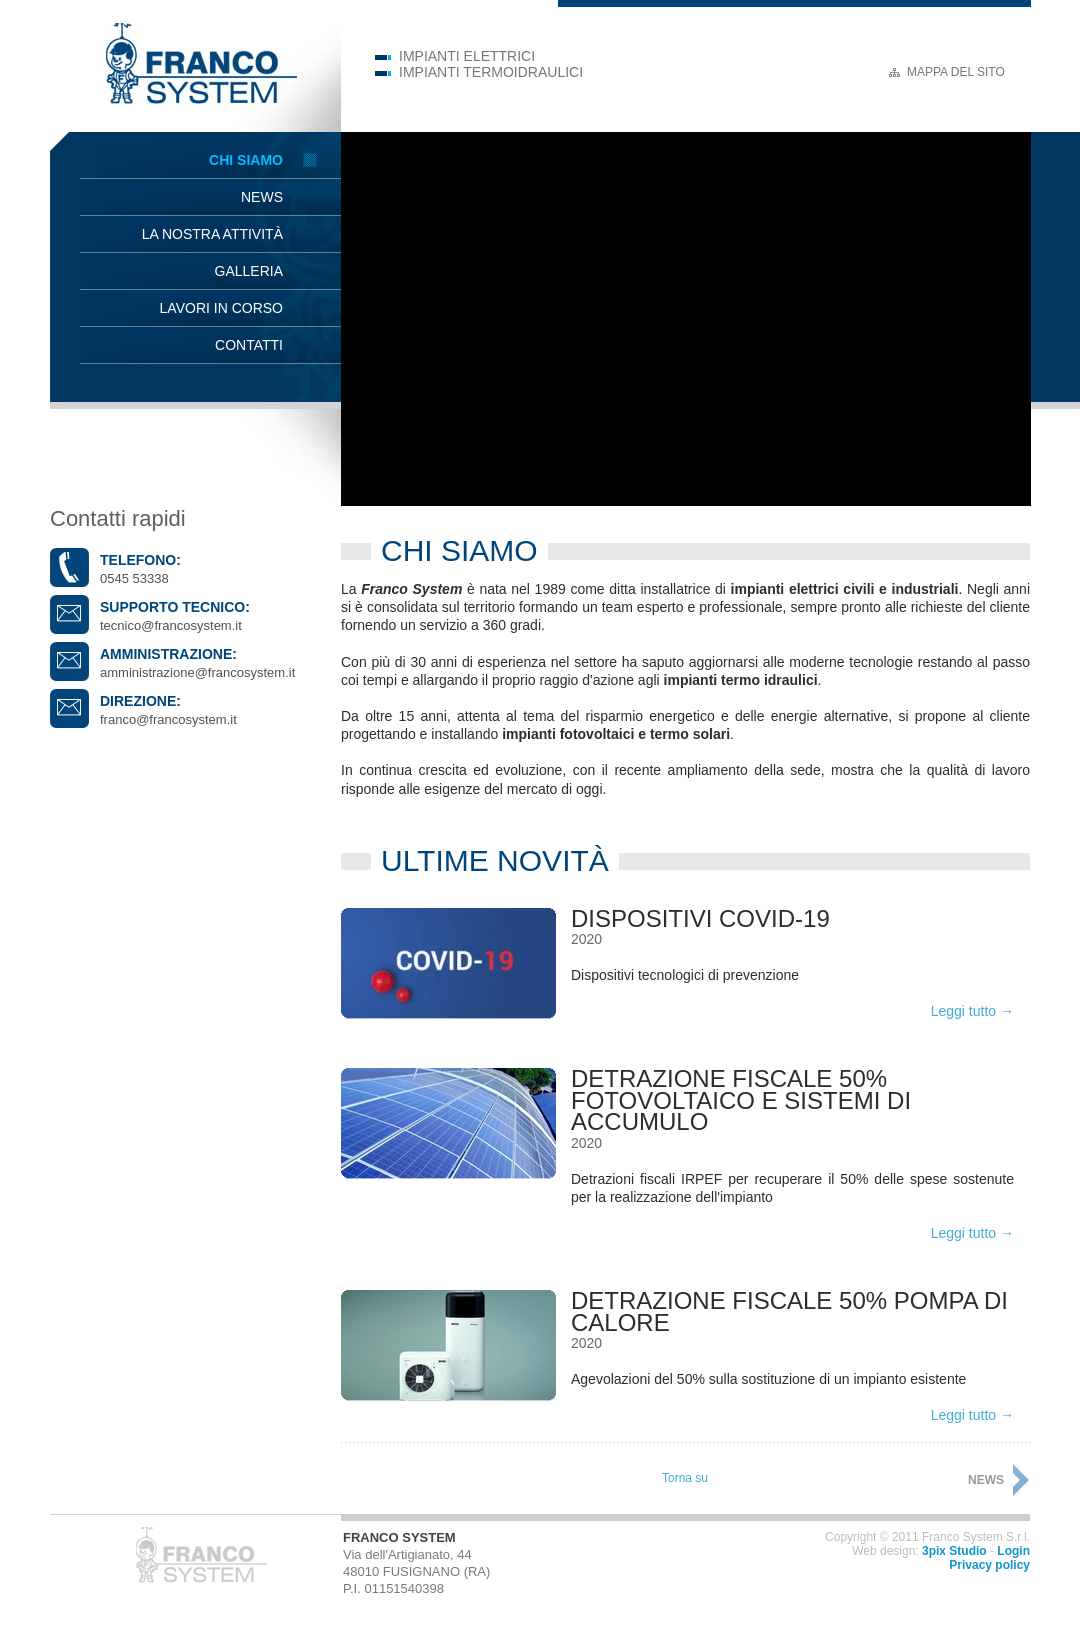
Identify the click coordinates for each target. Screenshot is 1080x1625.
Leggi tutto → (972, 1011)
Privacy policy (989, 1565)
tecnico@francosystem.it (171, 625)
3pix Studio (954, 1551)
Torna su (685, 1478)
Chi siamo (246, 160)
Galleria (249, 271)
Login (1013, 1551)
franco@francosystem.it (168, 719)
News (262, 197)
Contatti (249, 345)
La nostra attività (212, 234)
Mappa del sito (956, 72)
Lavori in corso (221, 308)
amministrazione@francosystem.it (197, 672)
